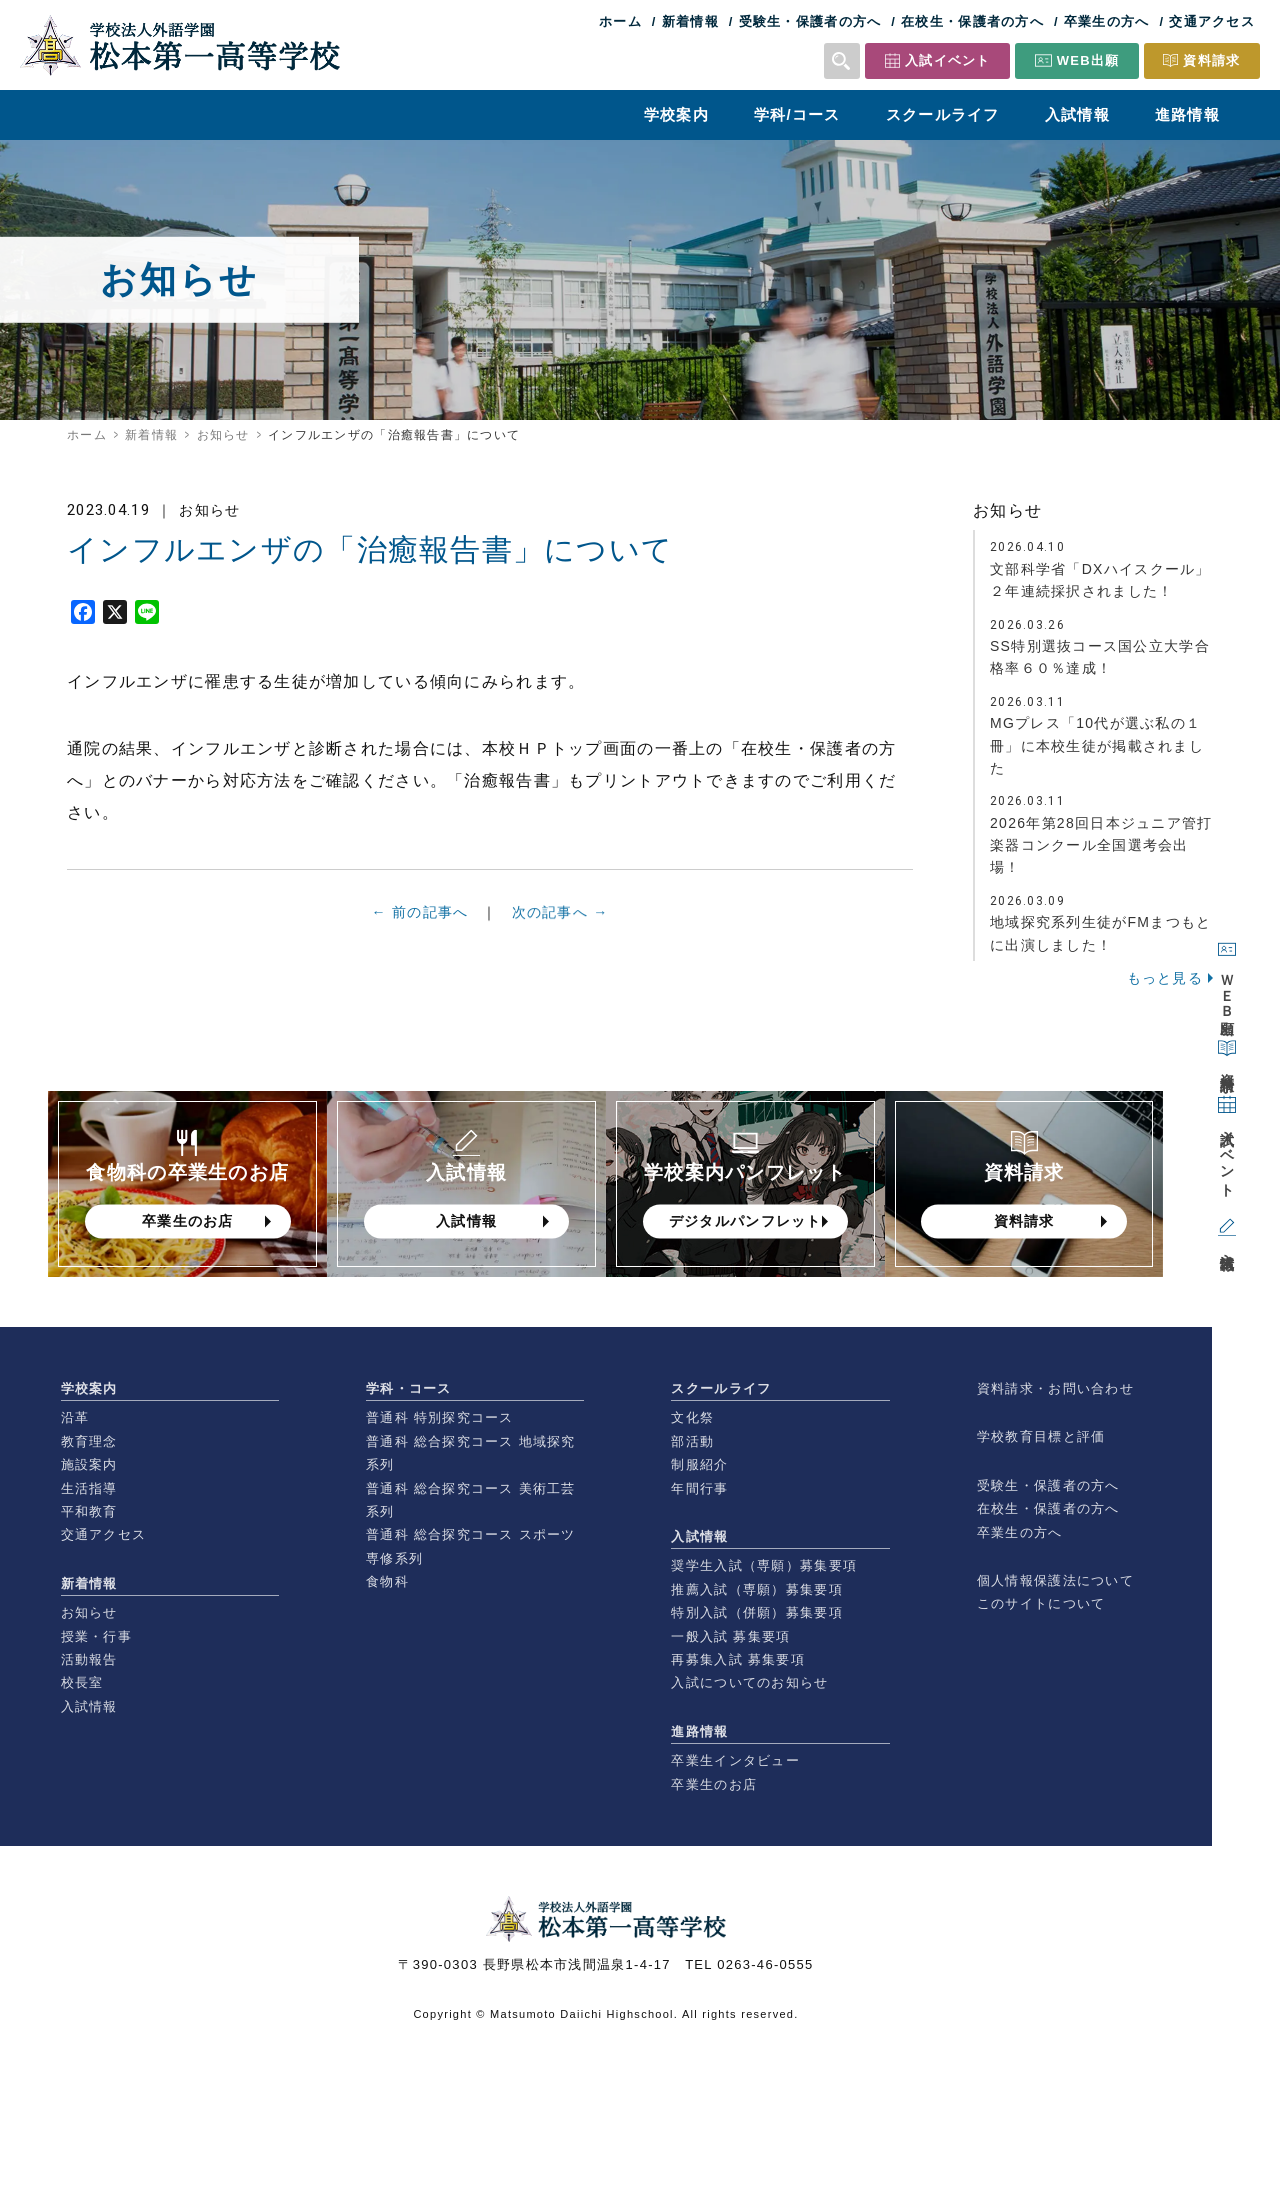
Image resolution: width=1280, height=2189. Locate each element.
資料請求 (1211, 60)
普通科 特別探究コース (440, 1417)
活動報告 (89, 1659)
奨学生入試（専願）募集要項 (764, 1565)
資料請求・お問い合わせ (1055, 1388)
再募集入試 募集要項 (737, 1659)
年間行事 (699, 1488)
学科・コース (409, 1388)
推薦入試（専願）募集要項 (756, 1589)
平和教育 (89, 1511)
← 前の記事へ (420, 928)
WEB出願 (1088, 60)
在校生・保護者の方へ (972, 21)
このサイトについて (1041, 1603)
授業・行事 (96, 1636)
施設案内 (89, 1464)
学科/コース (797, 114)
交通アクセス (1212, 21)
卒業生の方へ (1107, 21)
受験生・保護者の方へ (810, 21)
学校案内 (676, 114)
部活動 (692, 1441)
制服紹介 (699, 1464)
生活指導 (89, 1488)
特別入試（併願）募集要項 (756, 1612)
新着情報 (690, 21)
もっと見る (1165, 989)
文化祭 (692, 1417)
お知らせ (223, 435)
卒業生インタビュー (735, 1760)
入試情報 (1077, 114)
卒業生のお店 (714, 1784)
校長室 (82, 1682)
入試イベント (948, 60)
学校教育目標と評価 (1041, 1436)
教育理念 (89, 1441)
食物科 (387, 1581)
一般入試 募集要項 (730, 1636)
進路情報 (1187, 114)
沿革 (75, 1417)
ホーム (620, 21)
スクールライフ (943, 114)
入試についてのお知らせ (749, 1682)
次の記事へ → (560, 938)
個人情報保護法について (1055, 1580)
